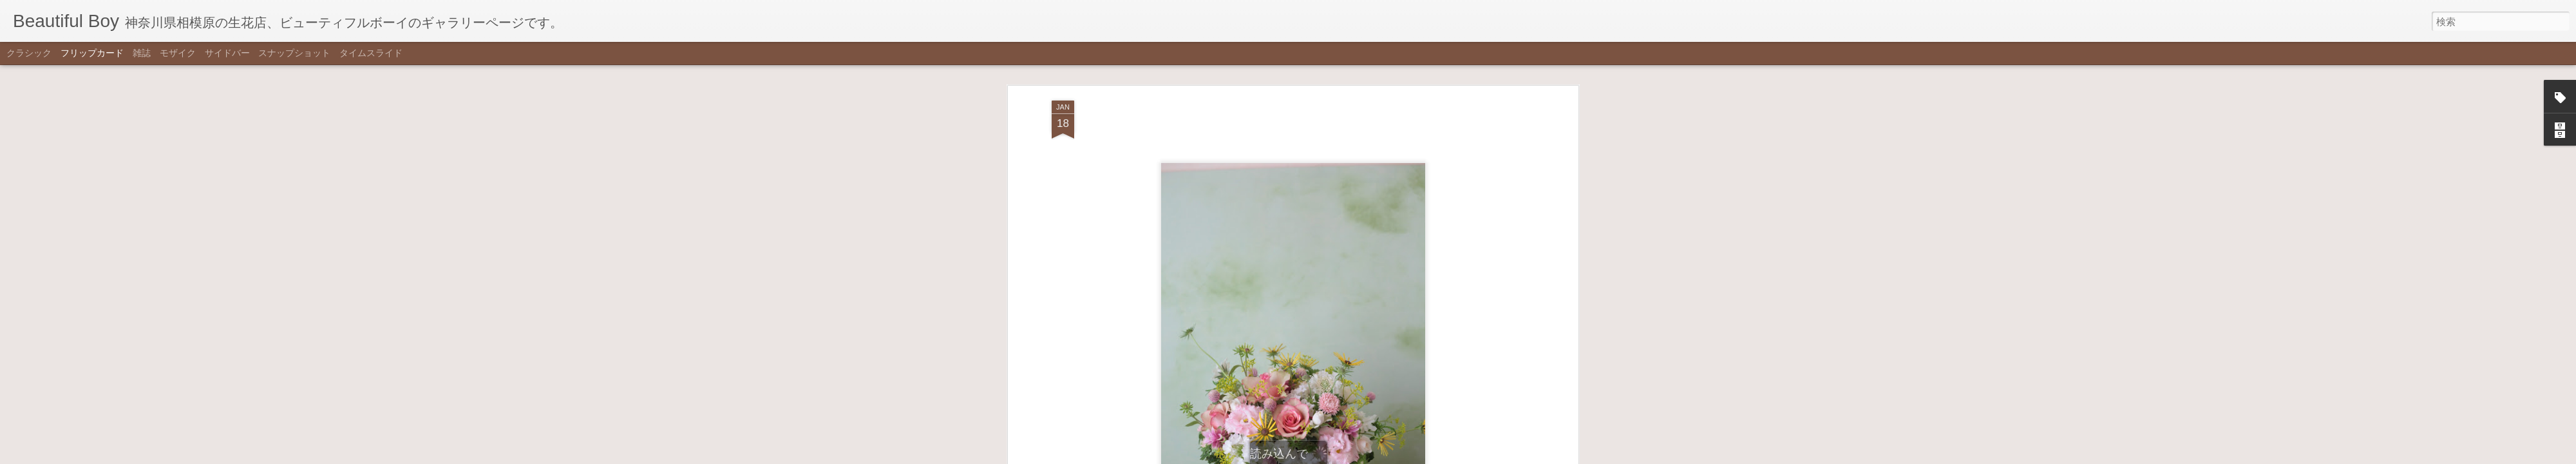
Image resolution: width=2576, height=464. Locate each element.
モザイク (178, 53)
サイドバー (227, 53)
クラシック (29, 53)
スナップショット (294, 53)
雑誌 (142, 53)
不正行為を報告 (1351, 455)
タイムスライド (370, 53)
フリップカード (92, 53)
